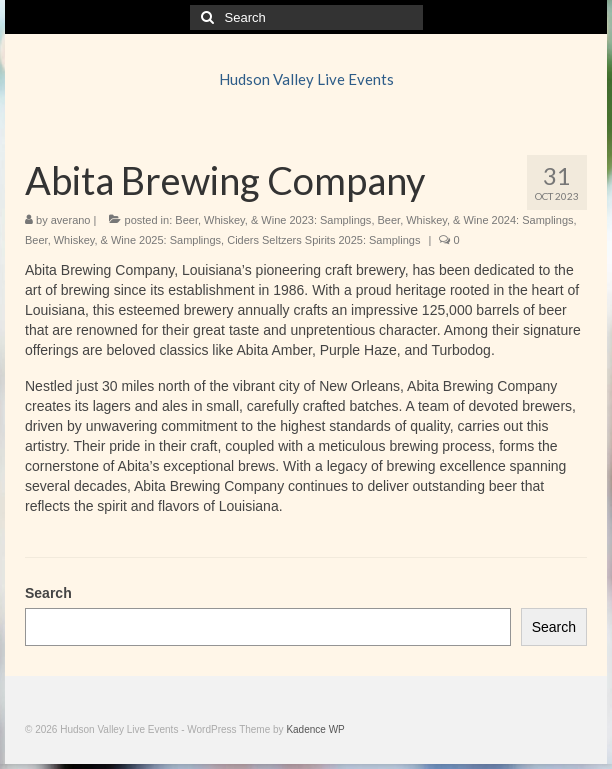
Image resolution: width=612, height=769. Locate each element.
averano (71, 220)
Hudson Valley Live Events (306, 79)
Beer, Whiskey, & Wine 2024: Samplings (476, 220)
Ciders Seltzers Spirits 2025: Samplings (323, 240)
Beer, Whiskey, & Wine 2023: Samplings (273, 220)
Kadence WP (315, 729)
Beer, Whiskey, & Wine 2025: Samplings (123, 240)
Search (48, 593)
